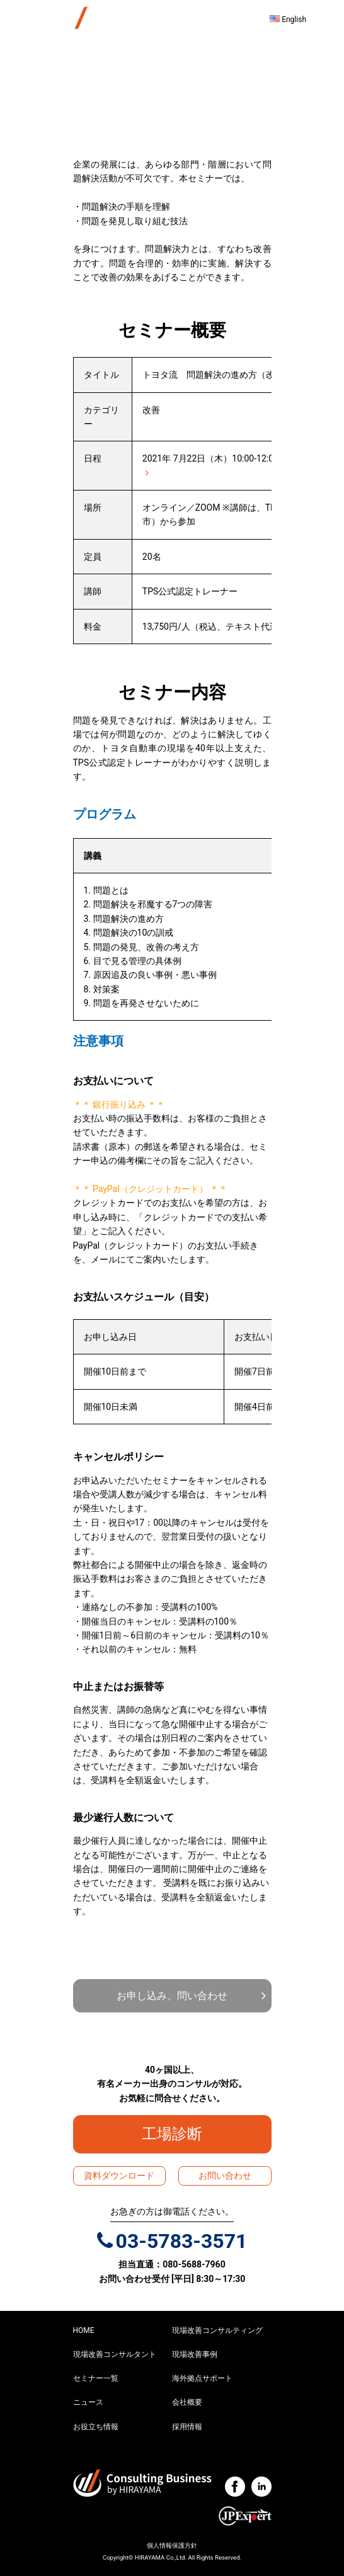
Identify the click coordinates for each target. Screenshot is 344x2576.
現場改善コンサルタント (114, 2354)
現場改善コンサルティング (217, 2330)
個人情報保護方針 (172, 2545)
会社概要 (187, 2402)
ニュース (88, 2402)
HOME (84, 2330)
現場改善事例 (194, 2354)
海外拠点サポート (202, 2378)
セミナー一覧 (95, 2378)
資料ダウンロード (119, 2175)
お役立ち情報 (95, 2426)
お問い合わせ (224, 2175)
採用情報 (187, 2426)
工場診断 (179, 2134)
